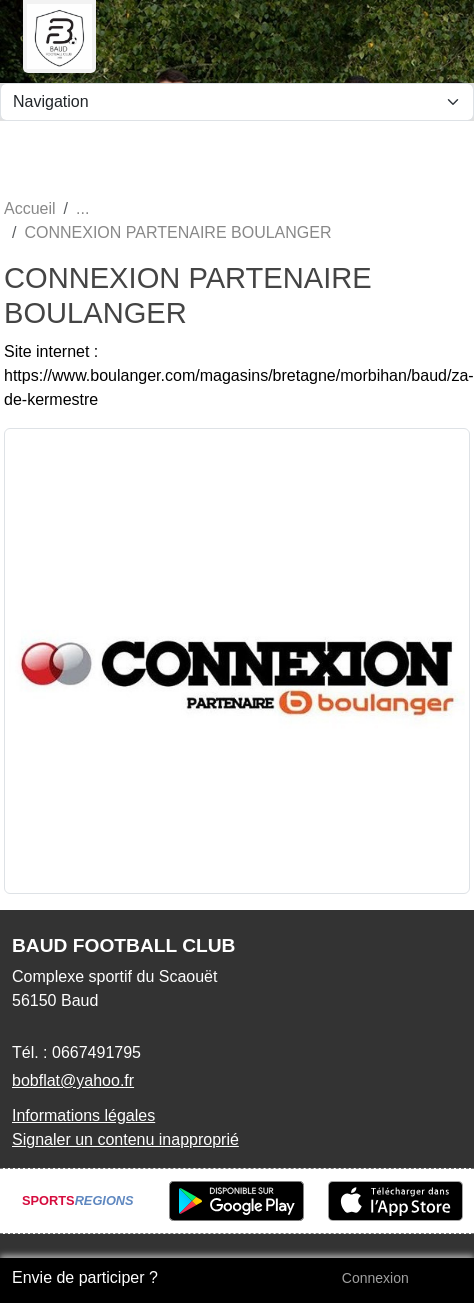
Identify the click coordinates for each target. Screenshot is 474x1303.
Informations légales (83, 1115)
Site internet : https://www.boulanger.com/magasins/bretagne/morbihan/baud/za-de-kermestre (239, 375)
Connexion (375, 1278)
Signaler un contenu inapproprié (125, 1139)
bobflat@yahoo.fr (73, 1080)
